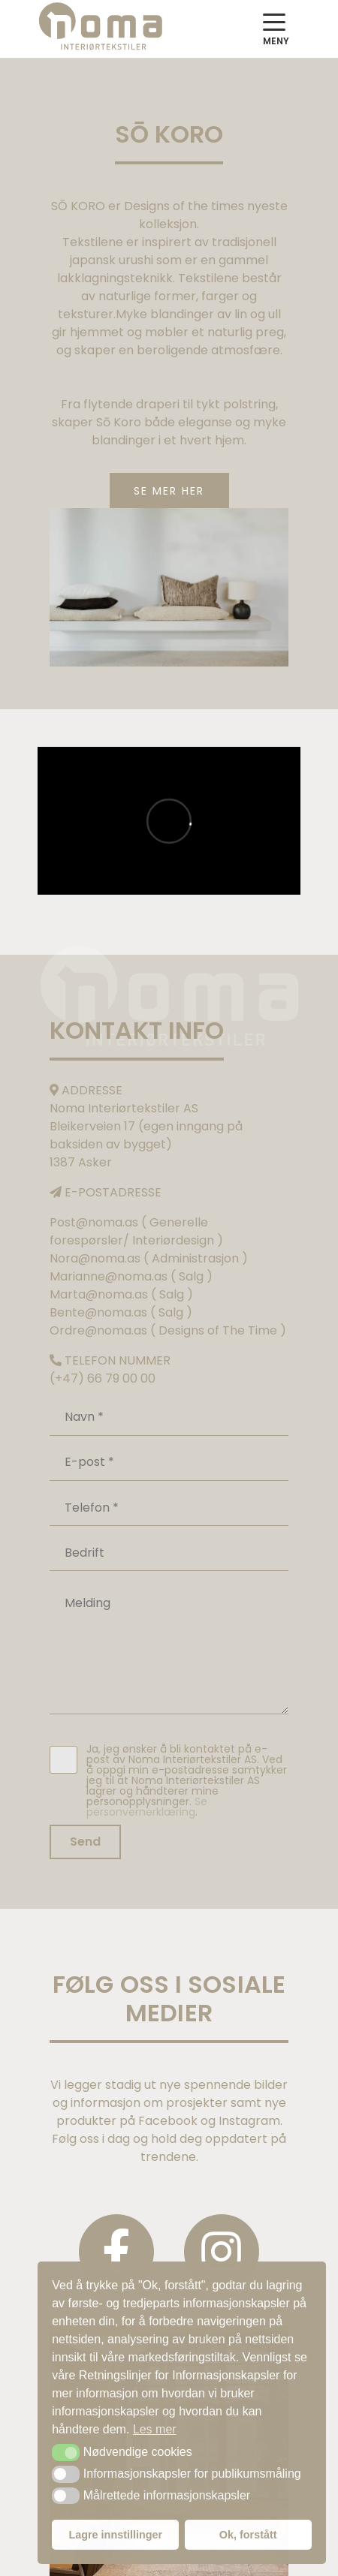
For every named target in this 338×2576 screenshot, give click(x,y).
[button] (66, 2452)
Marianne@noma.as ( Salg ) (131, 1276)
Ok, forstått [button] (248, 2535)
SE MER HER (169, 490)
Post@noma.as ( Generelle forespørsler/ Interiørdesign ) (136, 1231)
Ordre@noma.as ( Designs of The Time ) (168, 1330)
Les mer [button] (155, 2429)
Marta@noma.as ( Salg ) (121, 1294)
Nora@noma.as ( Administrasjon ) (149, 1258)
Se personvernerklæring (146, 1806)
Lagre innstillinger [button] (115, 2535)
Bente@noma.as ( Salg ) (121, 1312)
